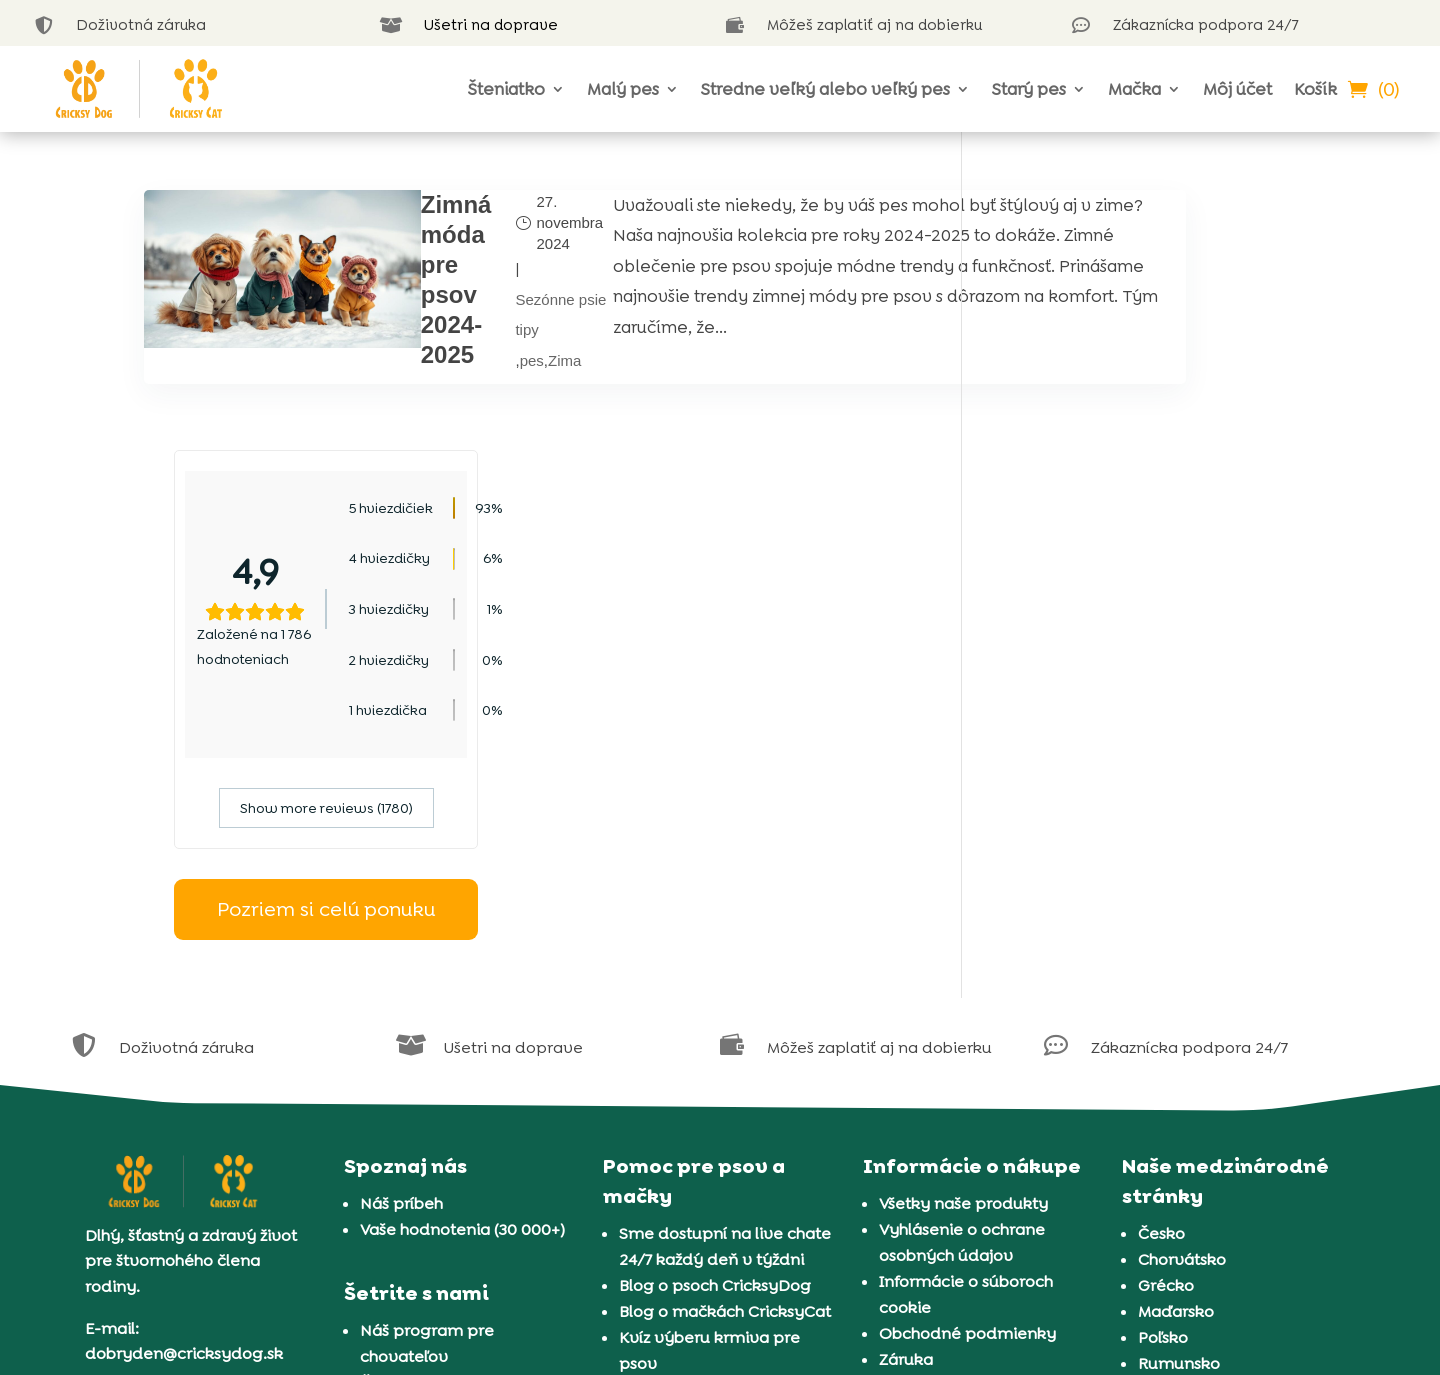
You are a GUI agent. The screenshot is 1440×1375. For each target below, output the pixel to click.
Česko (1161, 973)
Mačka (1134, 89)
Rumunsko (1179, 1103)
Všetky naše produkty (963, 943)
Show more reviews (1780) (1143, 548)
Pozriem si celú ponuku (1144, 649)
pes (443, 358)
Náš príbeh (401, 943)
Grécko (1166, 1025)
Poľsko (1163, 1077)
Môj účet (1237, 89)
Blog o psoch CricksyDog (715, 1025)
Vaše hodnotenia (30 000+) (462, 969)
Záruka (906, 1099)
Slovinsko (1174, 1129)
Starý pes (1029, 89)
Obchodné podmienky (967, 1073)
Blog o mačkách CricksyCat (725, 1051)
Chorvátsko (1182, 999)
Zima (476, 358)
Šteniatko (506, 89)
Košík (1315, 89)
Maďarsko (1176, 1051)
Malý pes (623, 89)
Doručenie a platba (954, 1125)
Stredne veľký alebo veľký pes (825, 89)
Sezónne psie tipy (472, 313)
